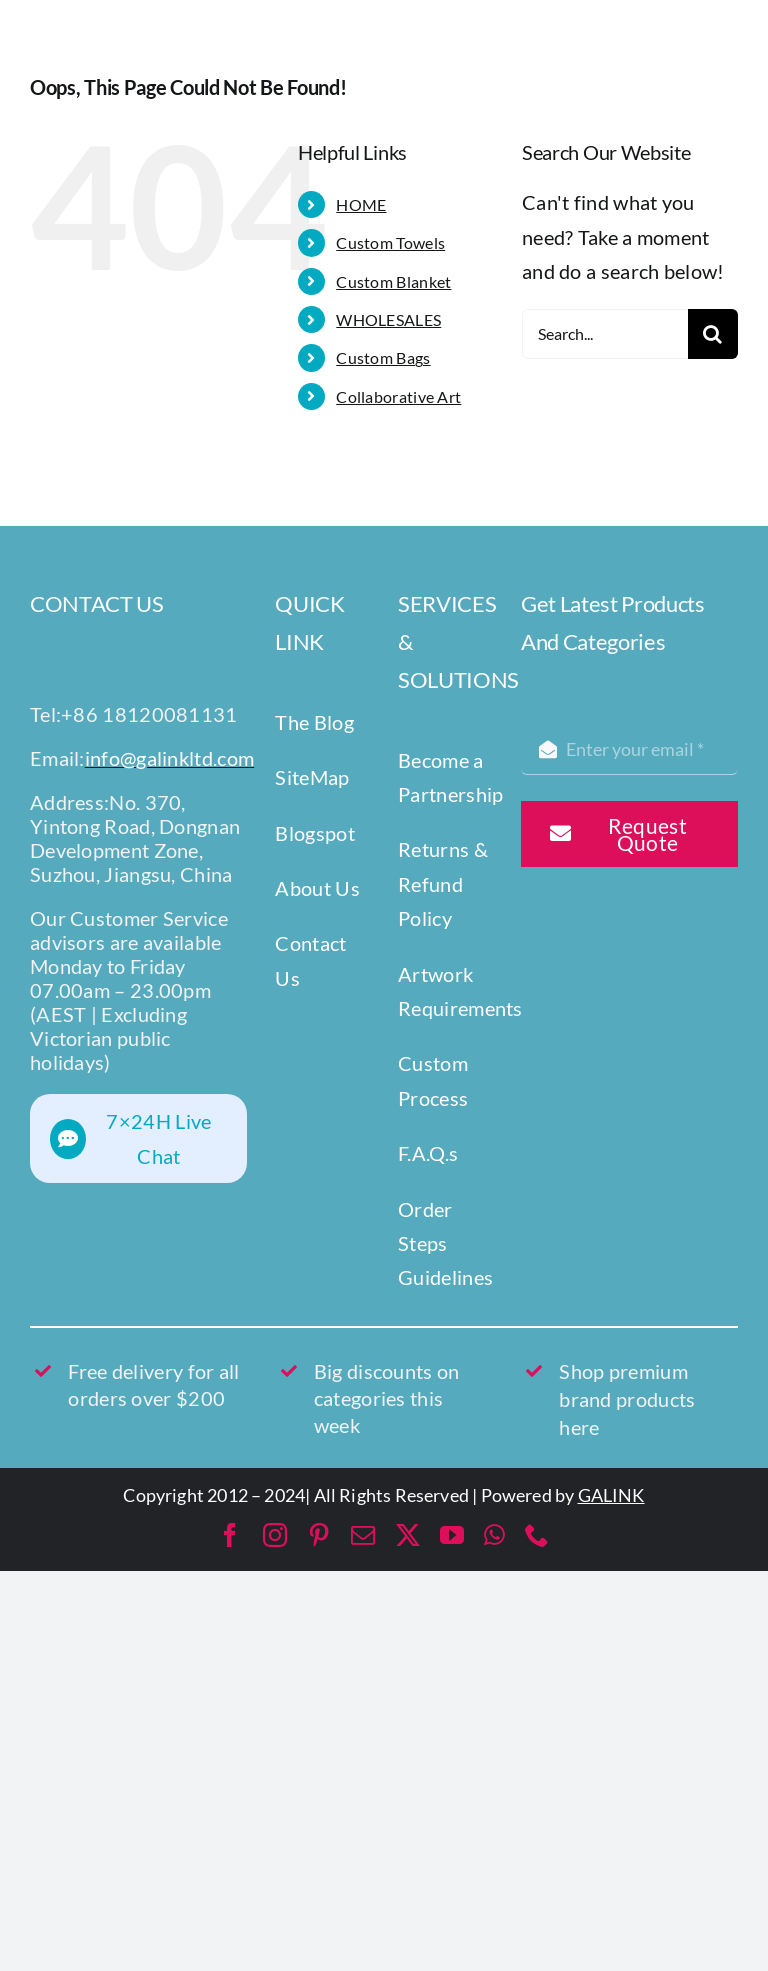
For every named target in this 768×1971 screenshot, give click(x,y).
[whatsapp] (494, 1535)
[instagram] (275, 1535)
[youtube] (452, 1535)
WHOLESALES (388, 319)
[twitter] (408, 1535)
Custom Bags (383, 357)
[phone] (537, 1535)
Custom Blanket (393, 281)
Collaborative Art (398, 396)
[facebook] (230, 1535)
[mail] (363, 1535)
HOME (361, 204)
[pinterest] (319, 1535)
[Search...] (605, 334)
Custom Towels (390, 242)
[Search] (713, 334)
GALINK (611, 1495)
